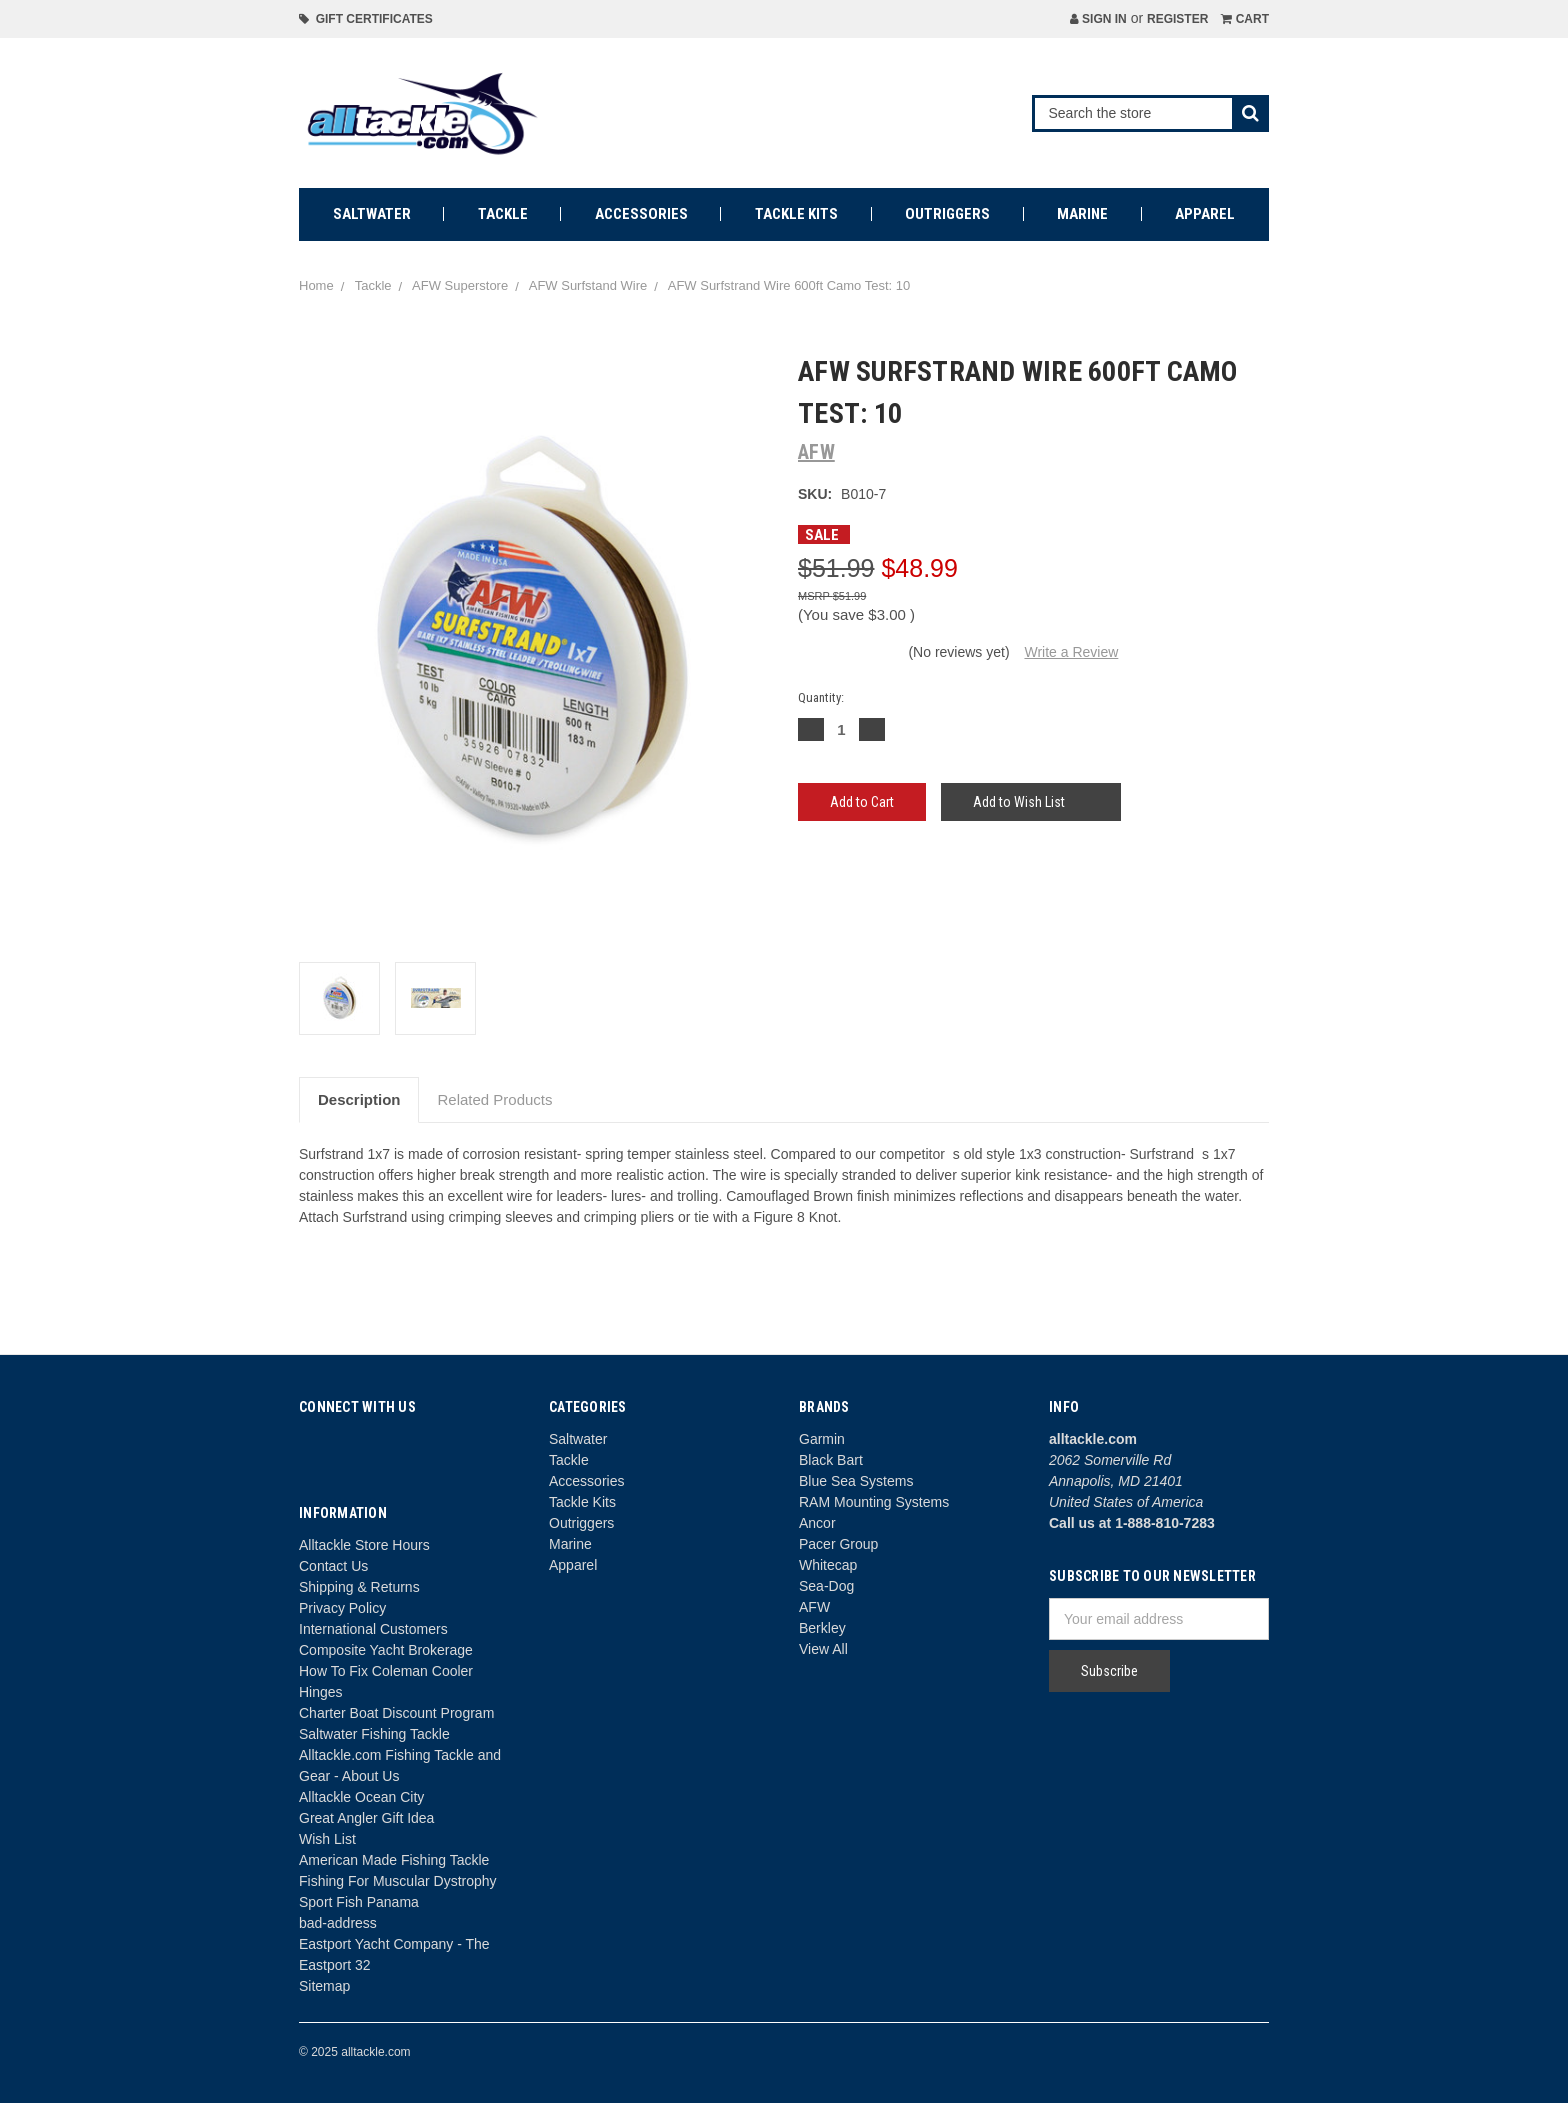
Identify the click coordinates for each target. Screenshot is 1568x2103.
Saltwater (372, 214)
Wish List (327, 1839)
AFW (814, 1607)
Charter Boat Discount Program (396, 1713)
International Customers (373, 1629)
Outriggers (947, 214)
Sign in (1098, 19)
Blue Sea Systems (856, 1481)
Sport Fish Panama (359, 1902)
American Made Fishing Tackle (394, 1860)
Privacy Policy (342, 1608)
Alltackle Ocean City (361, 1797)
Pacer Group (838, 1544)
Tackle (503, 214)
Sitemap (324, 1986)
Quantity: (821, 697)
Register (1177, 19)
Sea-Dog (826, 1586)
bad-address (338, 1923)
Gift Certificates (366, 19)
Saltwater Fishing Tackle (374, 1734)
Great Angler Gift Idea (366, 1818)
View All (823, 1649)
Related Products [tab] (494, 1099)
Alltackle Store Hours (364, 1545)
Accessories (641, 214)
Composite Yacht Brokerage (386, 1650)
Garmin (822, 1439)
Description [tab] (359, 1099)
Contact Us (333, 1566)
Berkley (822, 1628)
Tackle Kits (796, 214)
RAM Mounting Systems (874, 1502)
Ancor (817, 1523)
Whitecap (828, 1565)
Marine (1082, 214)
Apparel (1205, 214)
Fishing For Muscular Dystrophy (398, 1881)
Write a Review (1071, 652)
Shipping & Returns (359, 1587)
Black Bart (831, 1460)
